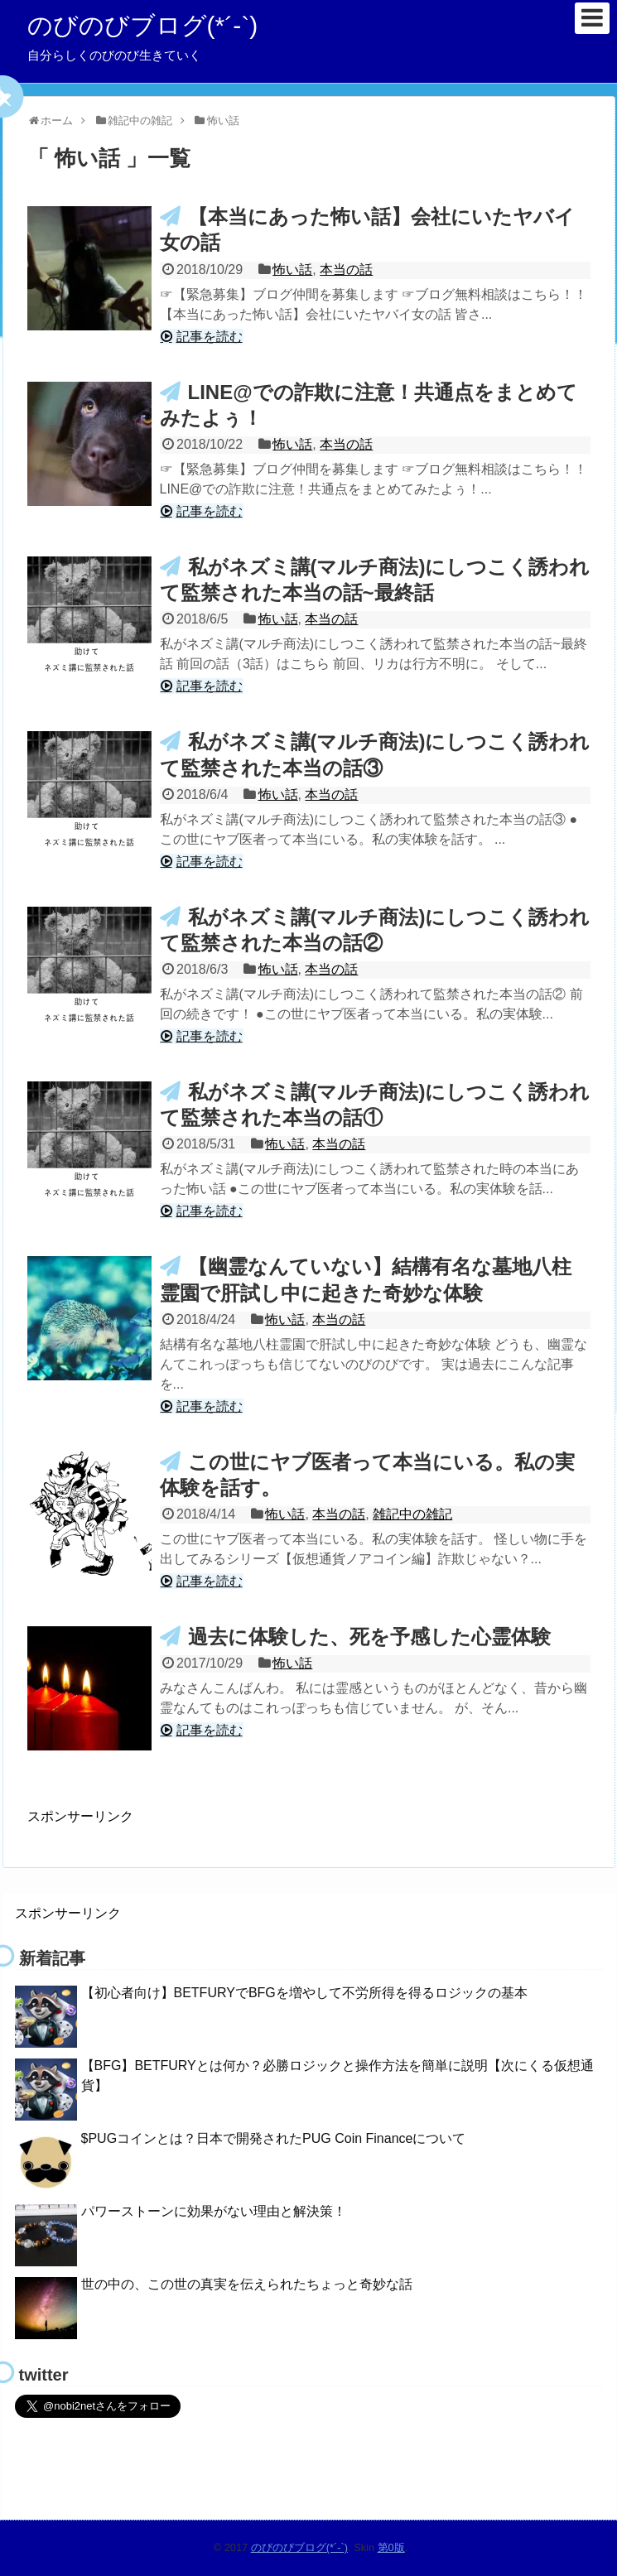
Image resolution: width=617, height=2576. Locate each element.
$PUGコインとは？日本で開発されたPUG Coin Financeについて (273, 2138)
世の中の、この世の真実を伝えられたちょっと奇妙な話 (246, 2284)
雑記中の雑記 (412, 1514)
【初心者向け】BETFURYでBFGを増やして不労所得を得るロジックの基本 (304, 1993)
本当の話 (346, 269)
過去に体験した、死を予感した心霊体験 (369, 1636)
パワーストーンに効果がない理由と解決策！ (213, 2211)
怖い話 (292, 269)
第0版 (391, 2547)
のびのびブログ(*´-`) (142, 25)
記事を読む (209, 337)
